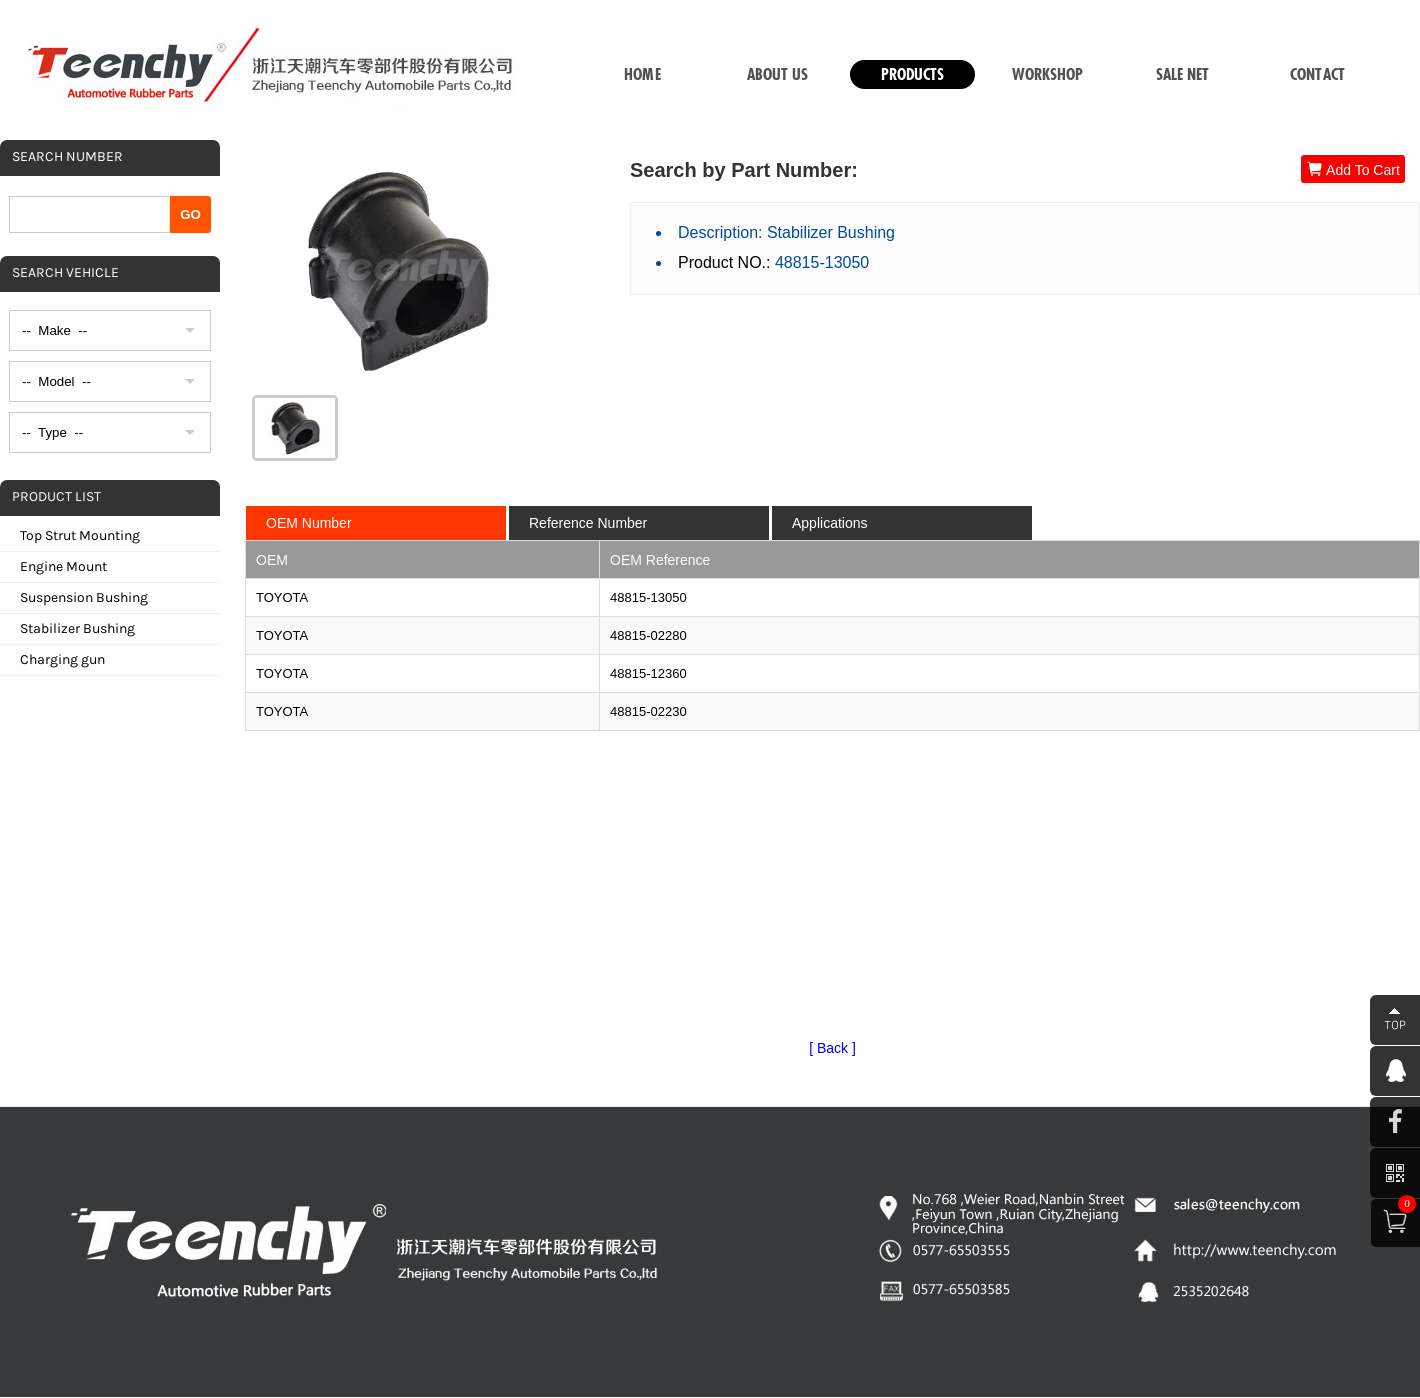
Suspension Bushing (84, 597)
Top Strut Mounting (80, 535)
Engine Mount (63, 566)
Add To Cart (1353, 169)
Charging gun (62, 659)
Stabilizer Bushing (77, 628)
